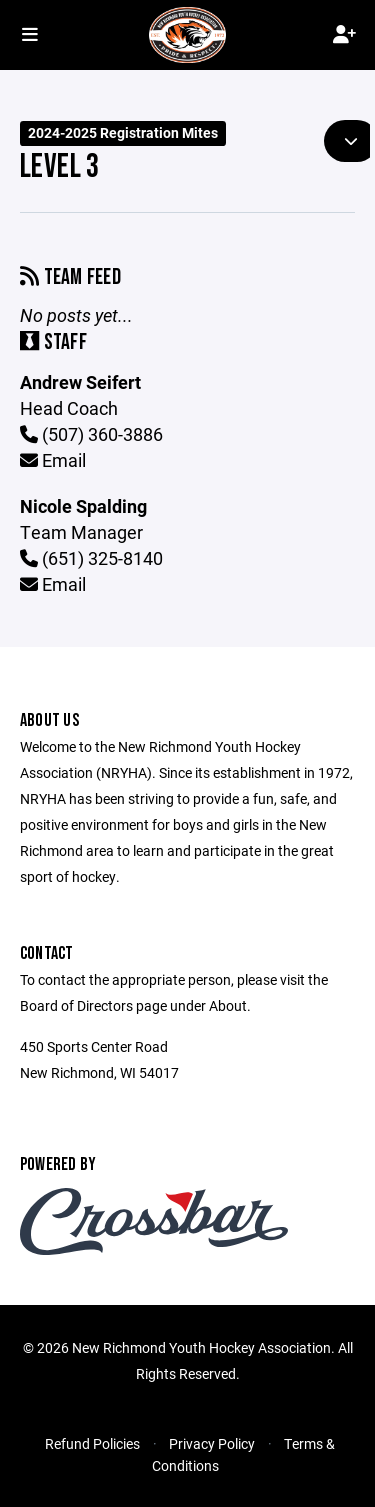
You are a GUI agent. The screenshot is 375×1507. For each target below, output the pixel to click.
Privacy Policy (212, 1443)
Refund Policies (92, 1443)
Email (53, 460)
